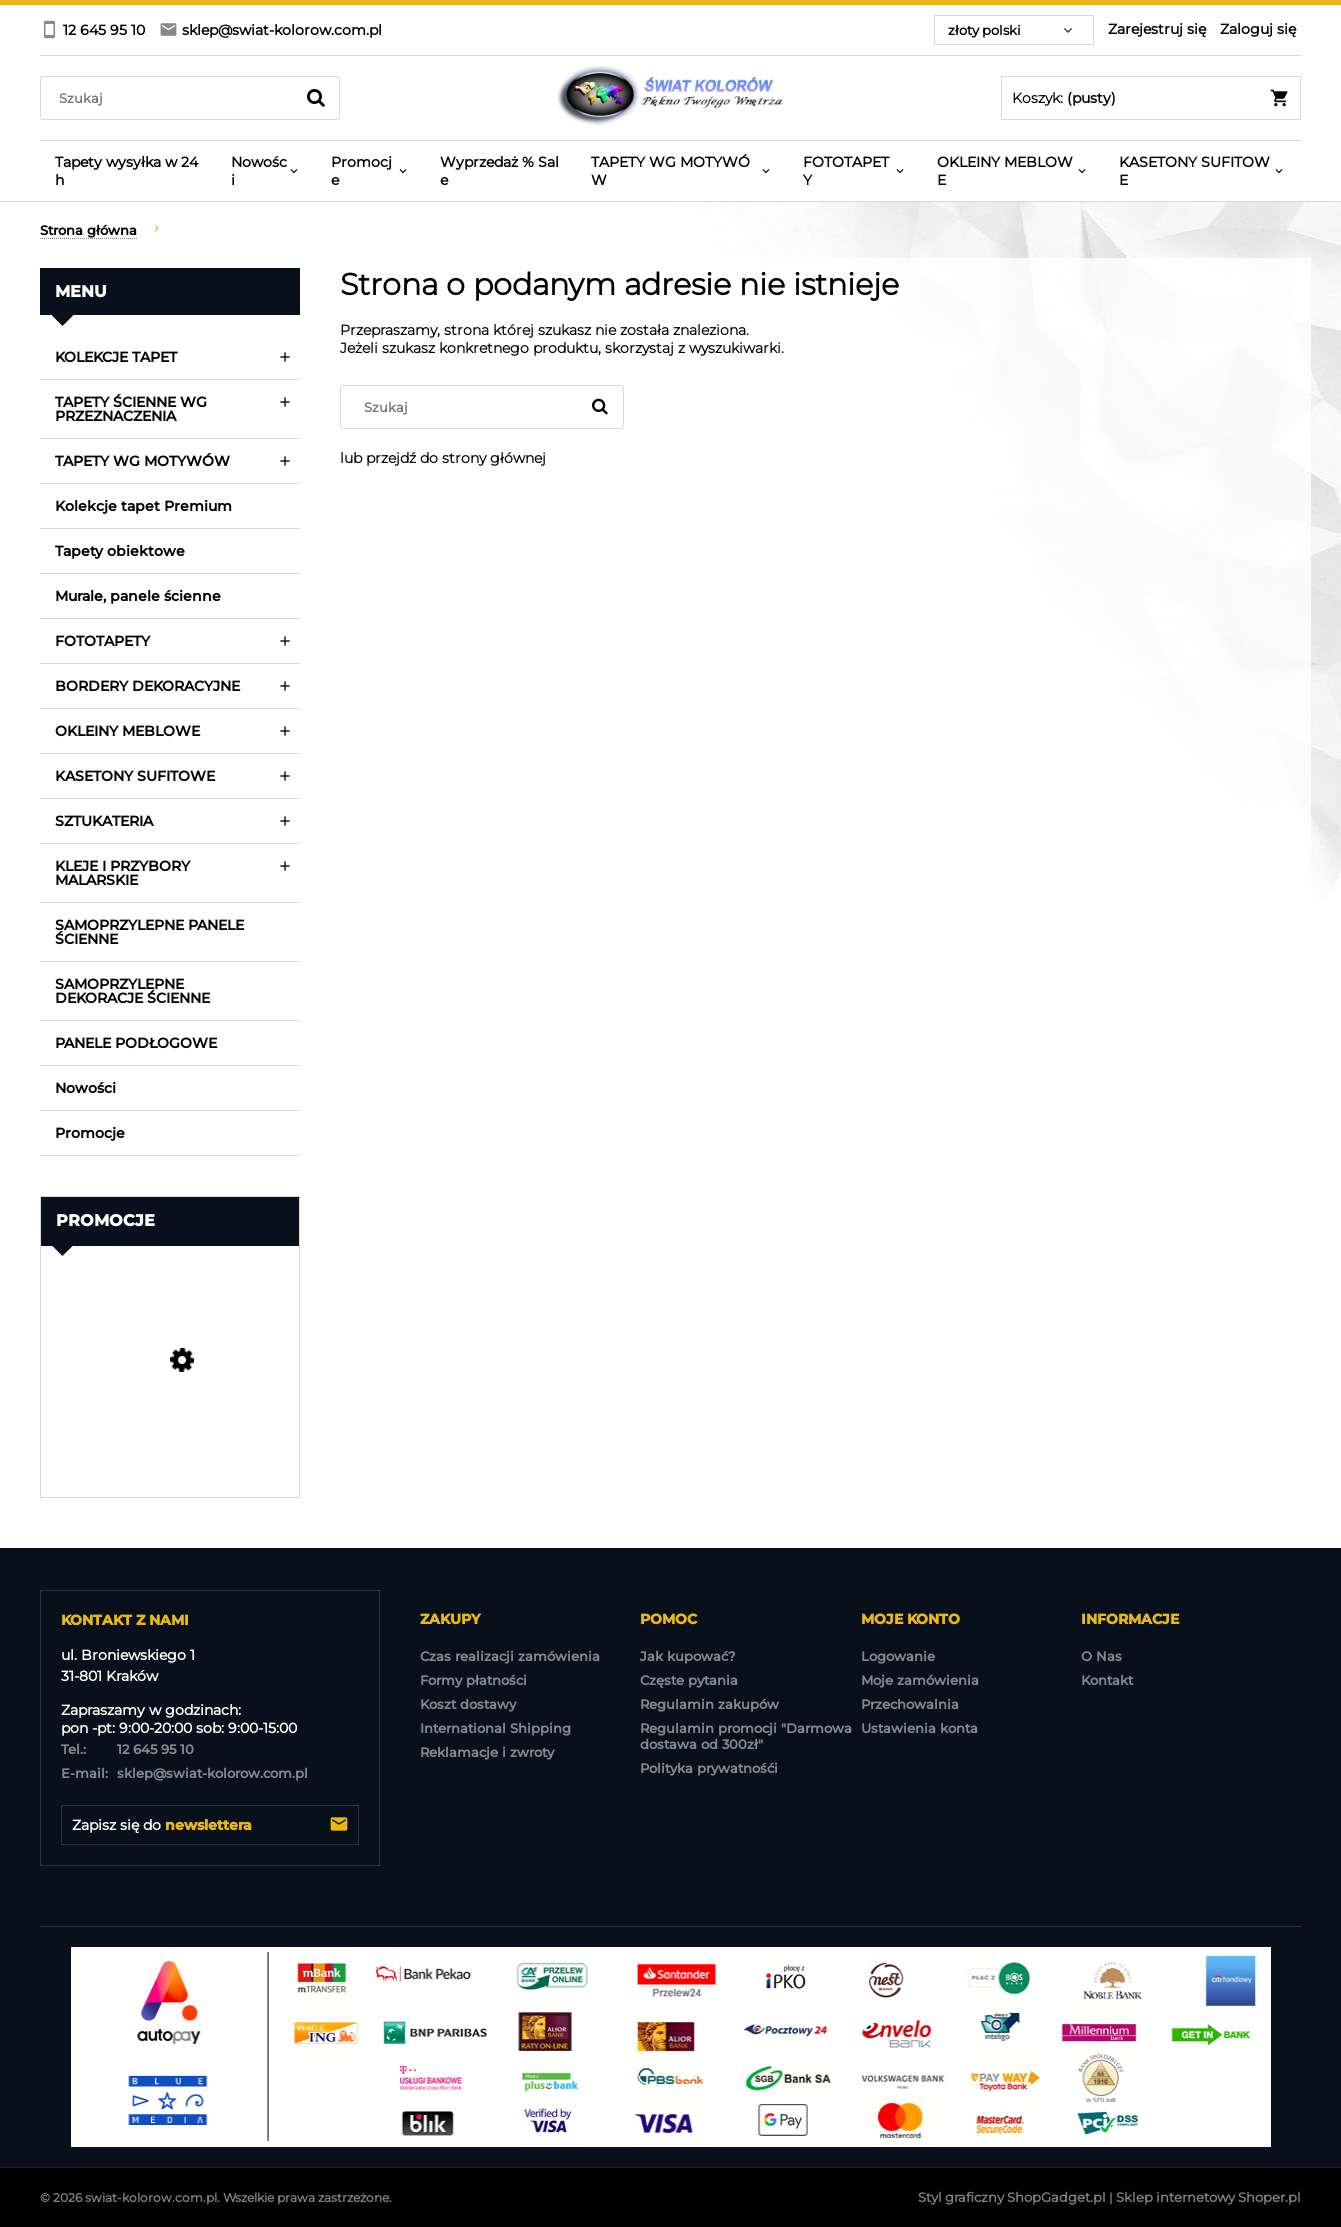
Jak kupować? (687, 1656)
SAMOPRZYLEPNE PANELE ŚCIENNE (149, 932)
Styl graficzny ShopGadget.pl (1012, 2197)
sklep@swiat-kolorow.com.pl (184, 1773)
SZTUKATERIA (104, 821)
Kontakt (1107, 1680)
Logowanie (898, 1656)
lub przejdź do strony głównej (443, 458)
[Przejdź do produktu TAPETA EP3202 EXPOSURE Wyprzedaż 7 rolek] (170, 1416)
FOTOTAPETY (102, 641)
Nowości (85, 1088)
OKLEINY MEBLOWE (127, 731)
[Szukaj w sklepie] (171, 98)
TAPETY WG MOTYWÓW (142, 461)
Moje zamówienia (920, 1680)
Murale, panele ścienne (138, 596)
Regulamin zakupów (709, 1704)
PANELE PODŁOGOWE (136, 1043)
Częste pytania (689, 1680)
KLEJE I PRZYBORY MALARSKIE (122, 873)
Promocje (90, 1133)
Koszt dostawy (468, 1704)
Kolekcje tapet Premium (143, 506)
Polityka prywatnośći (709, 1768)
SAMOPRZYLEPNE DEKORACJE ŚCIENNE (132, 991)
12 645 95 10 (127, 1749)
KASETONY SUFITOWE (135, 776)
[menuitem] (128, 171)
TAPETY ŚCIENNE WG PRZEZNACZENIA (131, 409)
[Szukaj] (316, 98)
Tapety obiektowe (120, 551)
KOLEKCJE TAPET (116, 357)
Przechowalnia (910, 1704)
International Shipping (495, 1728)
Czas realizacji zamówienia (510, 1656)
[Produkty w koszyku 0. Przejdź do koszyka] (1151, 98)
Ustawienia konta (919, 1728)
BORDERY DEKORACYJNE (147, 686)
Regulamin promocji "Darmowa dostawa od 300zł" (746, 1736)
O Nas (1101, 1656)
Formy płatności (473, 1680)
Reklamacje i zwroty (487, 1752)
